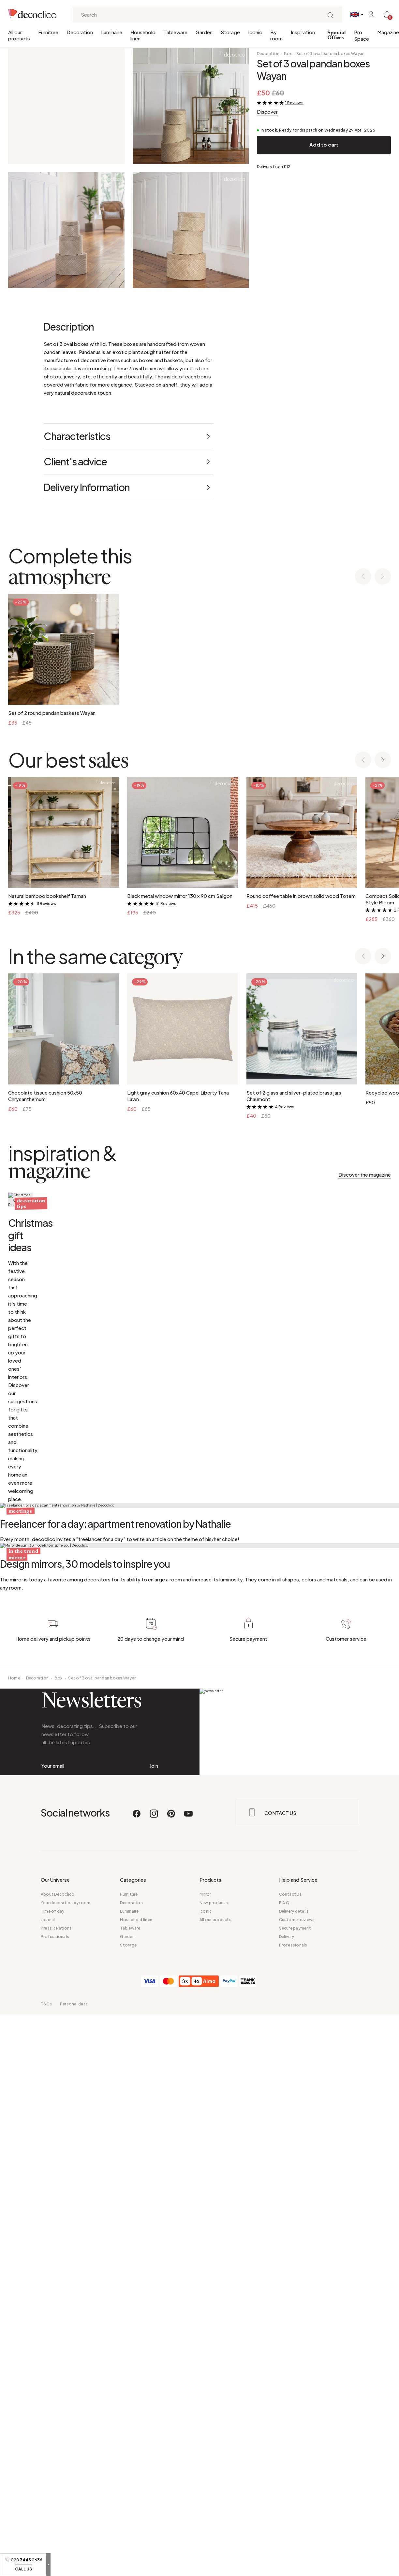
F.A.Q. (285, 2471)
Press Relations (56, 2497)
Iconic (255, 32)
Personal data (74, 2572)
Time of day (53, 2480)
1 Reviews (294, 102)
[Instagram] (154, 2385)
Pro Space (361, 35)
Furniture (48, 32)
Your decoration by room (66, 2471)
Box (288, 53)
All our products (19, 35)
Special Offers (336, 35)
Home (14, 2200)
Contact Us (290, 2463)
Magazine (388, 32)
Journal (48, 2488)
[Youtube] (188, 2385)
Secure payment (295, 2497)
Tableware (175, 32)
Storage (230, 32)
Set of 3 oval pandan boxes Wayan (330, 53)
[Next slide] (383, 577)
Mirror (205, 2463)
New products (214, 2471)
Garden (204, 32)
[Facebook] (136, 2385)
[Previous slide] (363, 577)
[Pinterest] (171, 2385)
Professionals (55, 2505)
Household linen (142, 35)
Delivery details (294, 2480)
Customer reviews (297, 2488)
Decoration (79, 32)
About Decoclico (58, 2463)
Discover (267, 111)
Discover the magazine (364, 1174)
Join (153, 2311)
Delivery (286, 2505)
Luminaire (111, 32)
